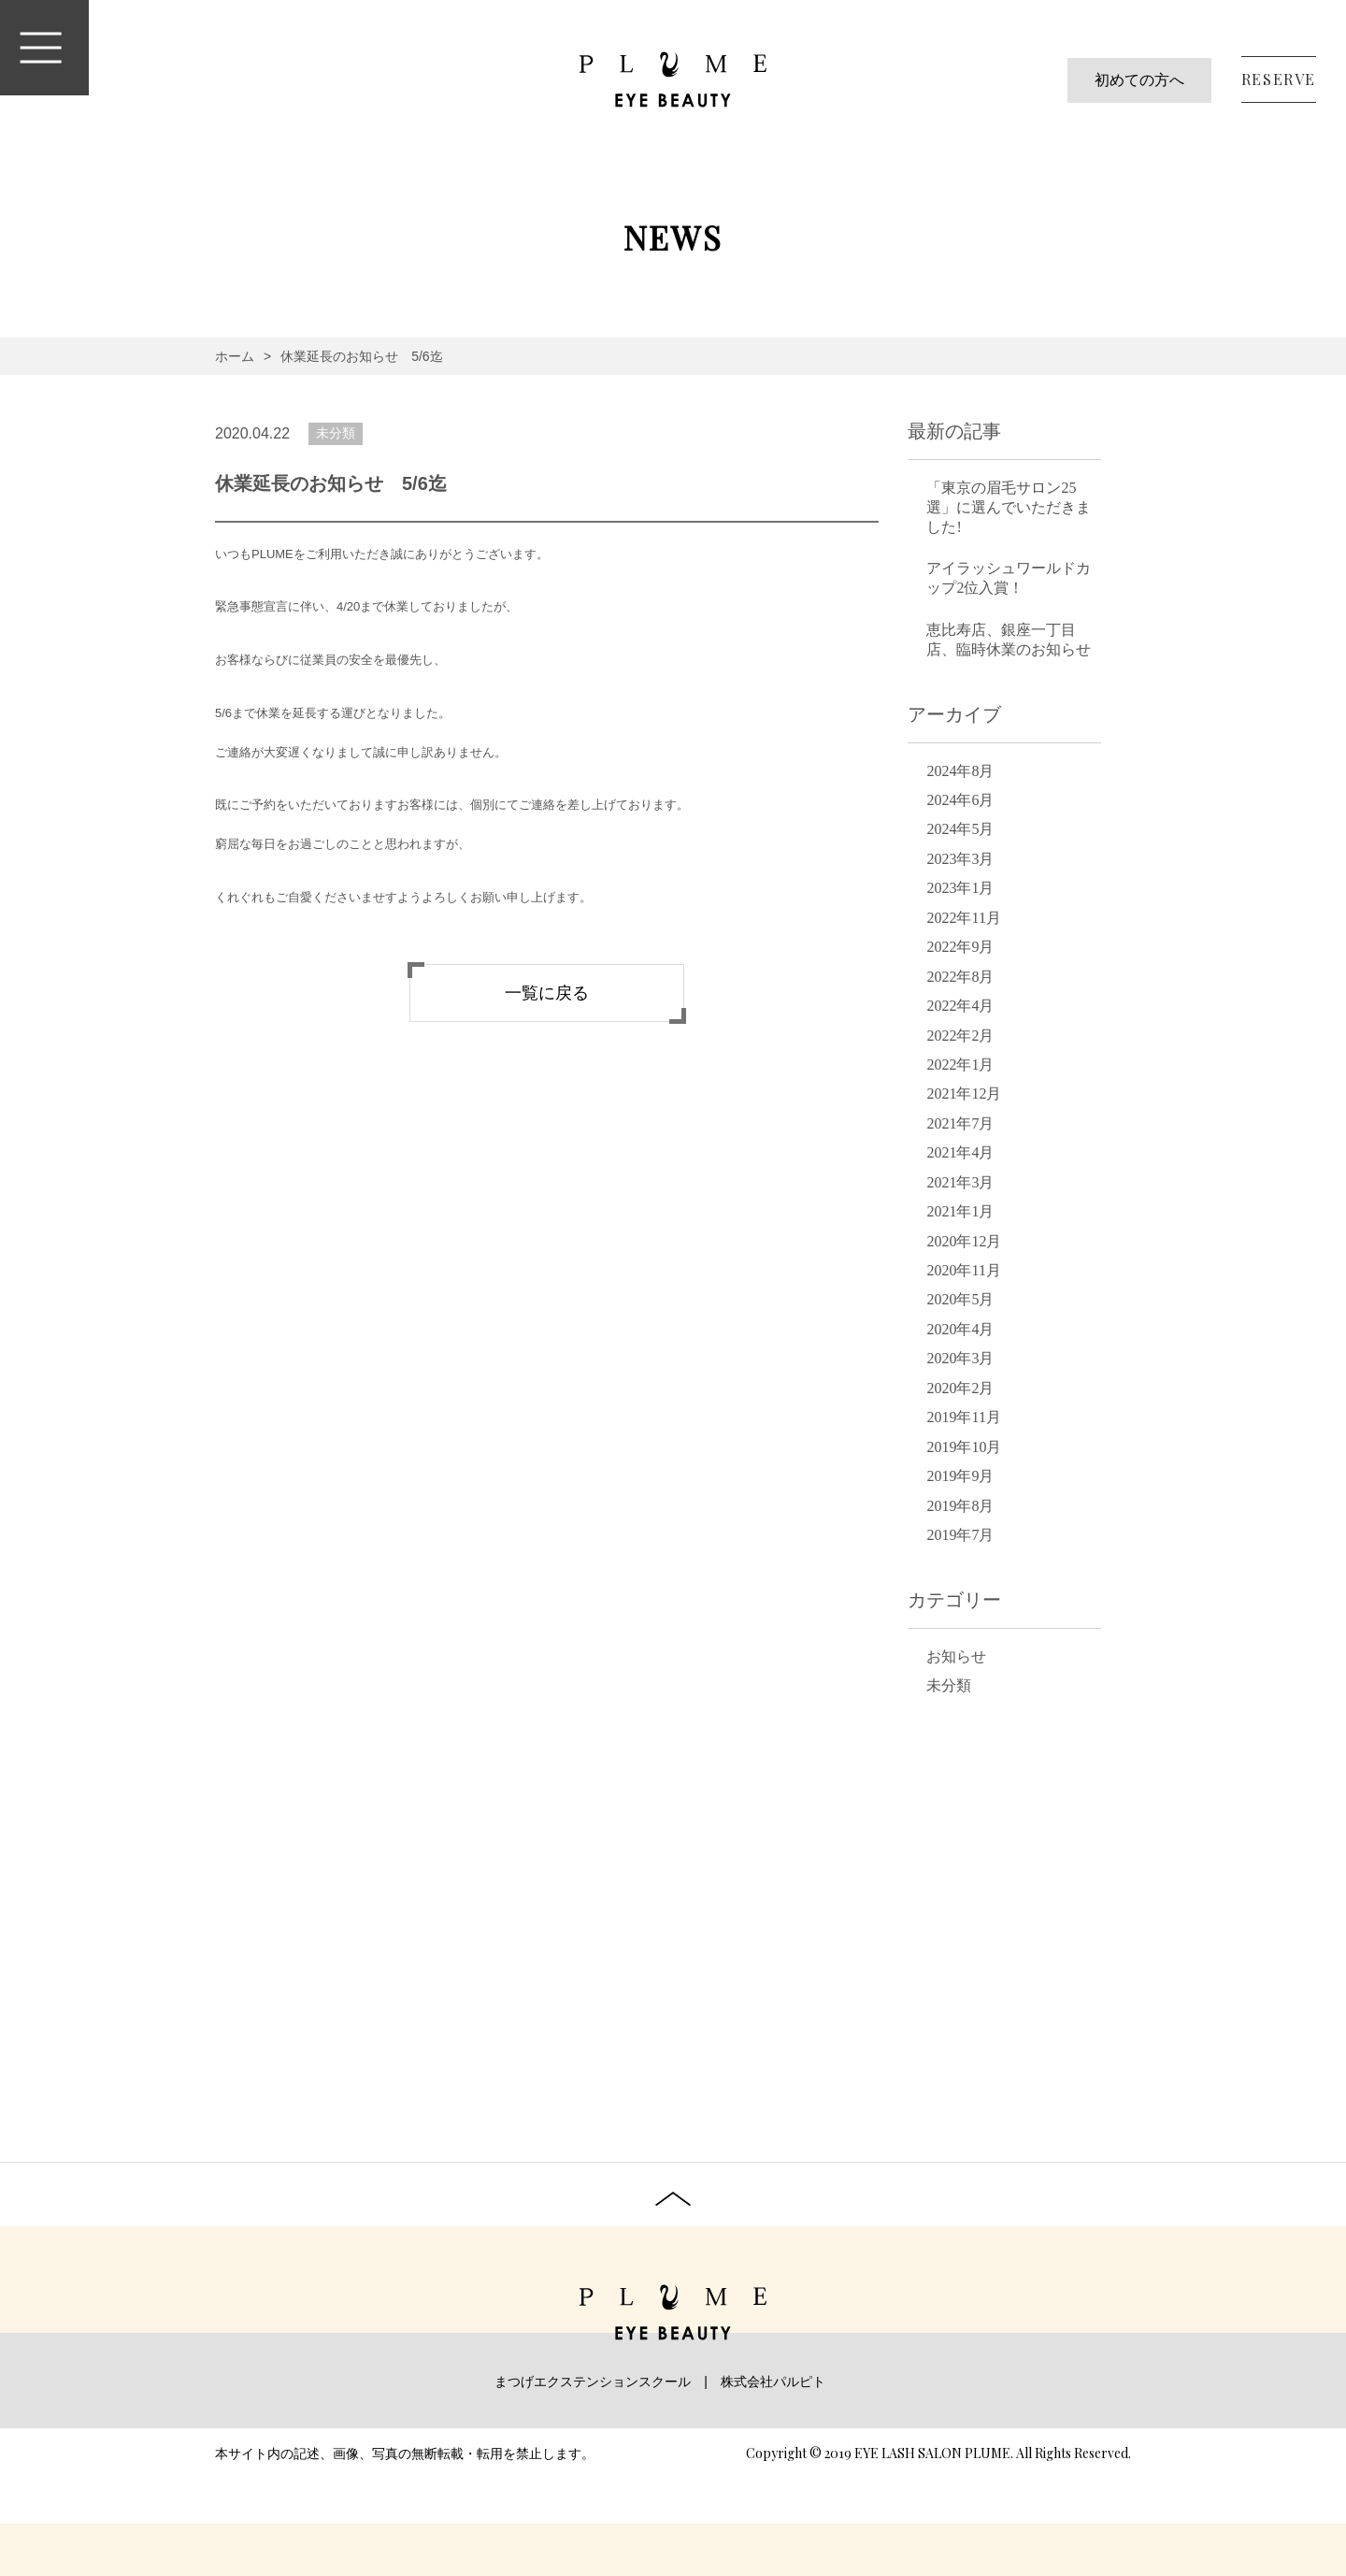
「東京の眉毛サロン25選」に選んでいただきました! (1008, 507)
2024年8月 (960, 771)
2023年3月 (960, 859)
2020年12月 (963, 1241)
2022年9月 (960, 947)
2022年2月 (960, 1035)
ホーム (234, 356)
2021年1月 (960, 1211)
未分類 (335, 433)
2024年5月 (960, 829)
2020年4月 (960, 1329)
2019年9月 (960, 1476)
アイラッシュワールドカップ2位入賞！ (1008, 578)
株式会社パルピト (773, 2381)
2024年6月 (960, 800)
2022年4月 (960, 1006)
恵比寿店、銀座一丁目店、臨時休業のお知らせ (1008, 639)
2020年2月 (960, 1388)
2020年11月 (963, 1270)
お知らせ (956, 1656)
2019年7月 (960, 1535)
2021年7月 (960, 1123)
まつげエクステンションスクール (592, 2381)
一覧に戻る (547, 993)
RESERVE (1278, 79)
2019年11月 (963, 1417)
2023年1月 (960, 888)
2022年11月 (963, 918)
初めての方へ (1139, 80)
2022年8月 (960, 977)
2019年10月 (963, 1447)
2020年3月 (960, 1358)
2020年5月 (960, 1299)
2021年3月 (960, 1182)
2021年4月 (960, 1152)
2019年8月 (960, 1506)
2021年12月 (963, 1093)
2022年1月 (960, 1064)
